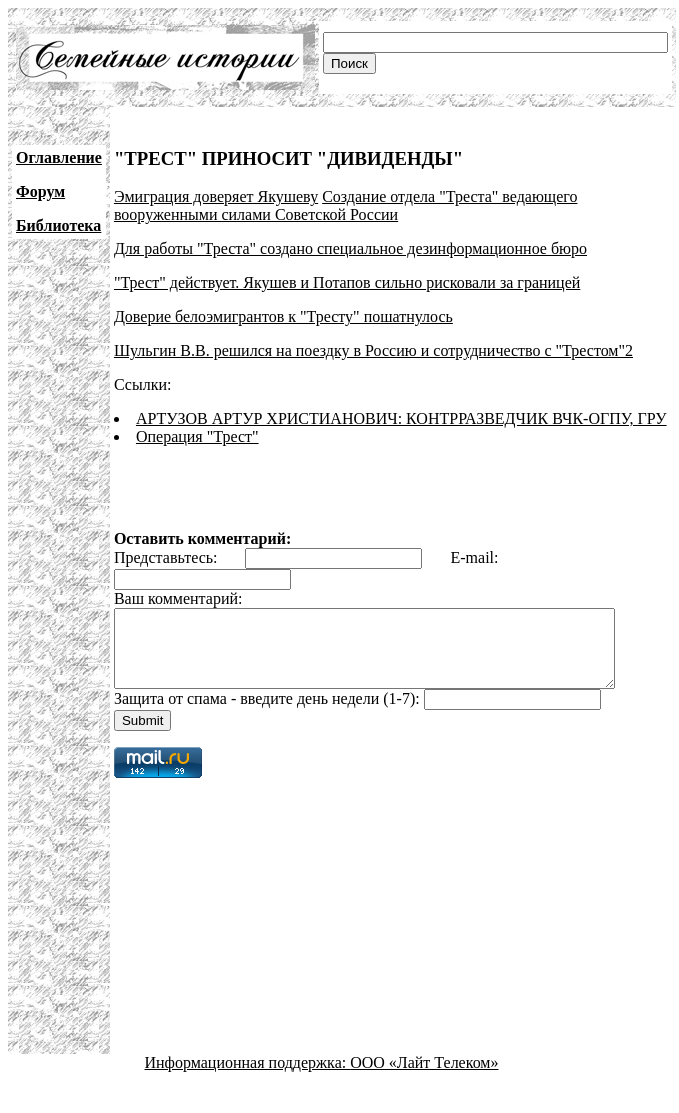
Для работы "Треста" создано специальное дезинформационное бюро (350, 248)
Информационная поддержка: (248, 1077)
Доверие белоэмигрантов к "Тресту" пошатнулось (283, 316)
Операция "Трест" (197, 436)
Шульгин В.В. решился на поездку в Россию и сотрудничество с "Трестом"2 (373, 350)
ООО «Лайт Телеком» (424, 1077)
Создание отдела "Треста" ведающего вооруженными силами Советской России (346, 205)
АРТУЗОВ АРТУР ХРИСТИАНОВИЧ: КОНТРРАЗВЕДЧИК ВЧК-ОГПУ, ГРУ (401, 418)
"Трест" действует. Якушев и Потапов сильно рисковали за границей (347, 282)
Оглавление (59, 157)
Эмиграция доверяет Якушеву (216, 196)
